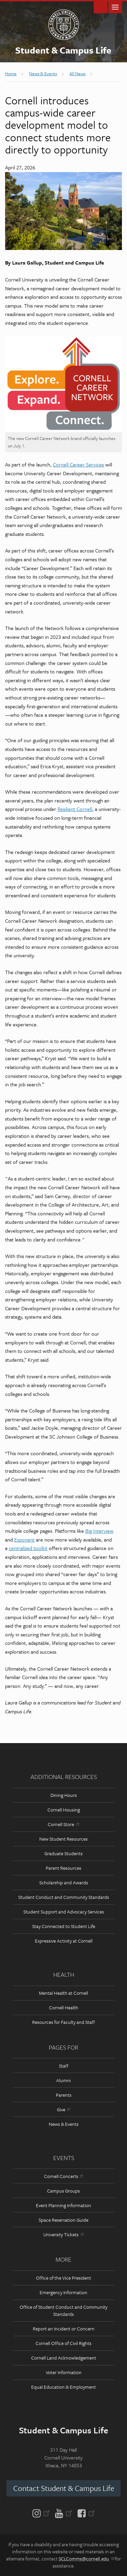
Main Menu (115, 6)
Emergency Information (63, 2292)
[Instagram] (42, 2513)
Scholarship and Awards (63, 1882)
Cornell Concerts (63, 2176)
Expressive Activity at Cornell (63, 1940)
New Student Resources (63, 1838)
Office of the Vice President (63, 2277)
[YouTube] (63, 2513)
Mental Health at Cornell (63, 1992)
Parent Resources (63, 1867)
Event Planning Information (63, 2205)
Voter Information (64, 2372)
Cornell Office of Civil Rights (63, 2343)
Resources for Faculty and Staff (63, 2022)
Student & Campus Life (63, 50)
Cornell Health (63, 2007)
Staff (63, 2065)
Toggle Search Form (100, 6)
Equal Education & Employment (63, 2386)
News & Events (64, 2124)
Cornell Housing (63, 1809)
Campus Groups (63, 2190)
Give (63, 2109)
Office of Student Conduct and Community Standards (63, 2310)
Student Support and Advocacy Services (63, 1911)
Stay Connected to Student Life (63, 1926)
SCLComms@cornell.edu (86, 2558)
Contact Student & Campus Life (63, 2488)
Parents (63, 2094)
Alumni (63, 2080)
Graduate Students (63, 1853)
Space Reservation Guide (63, 2219)
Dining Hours (63, 1795)
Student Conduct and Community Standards (63, 1897)
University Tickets (63, 2234)
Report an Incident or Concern (63, 2328)
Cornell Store (63, 1824)
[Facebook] (85, 2513)
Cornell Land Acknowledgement (63, 2357)
